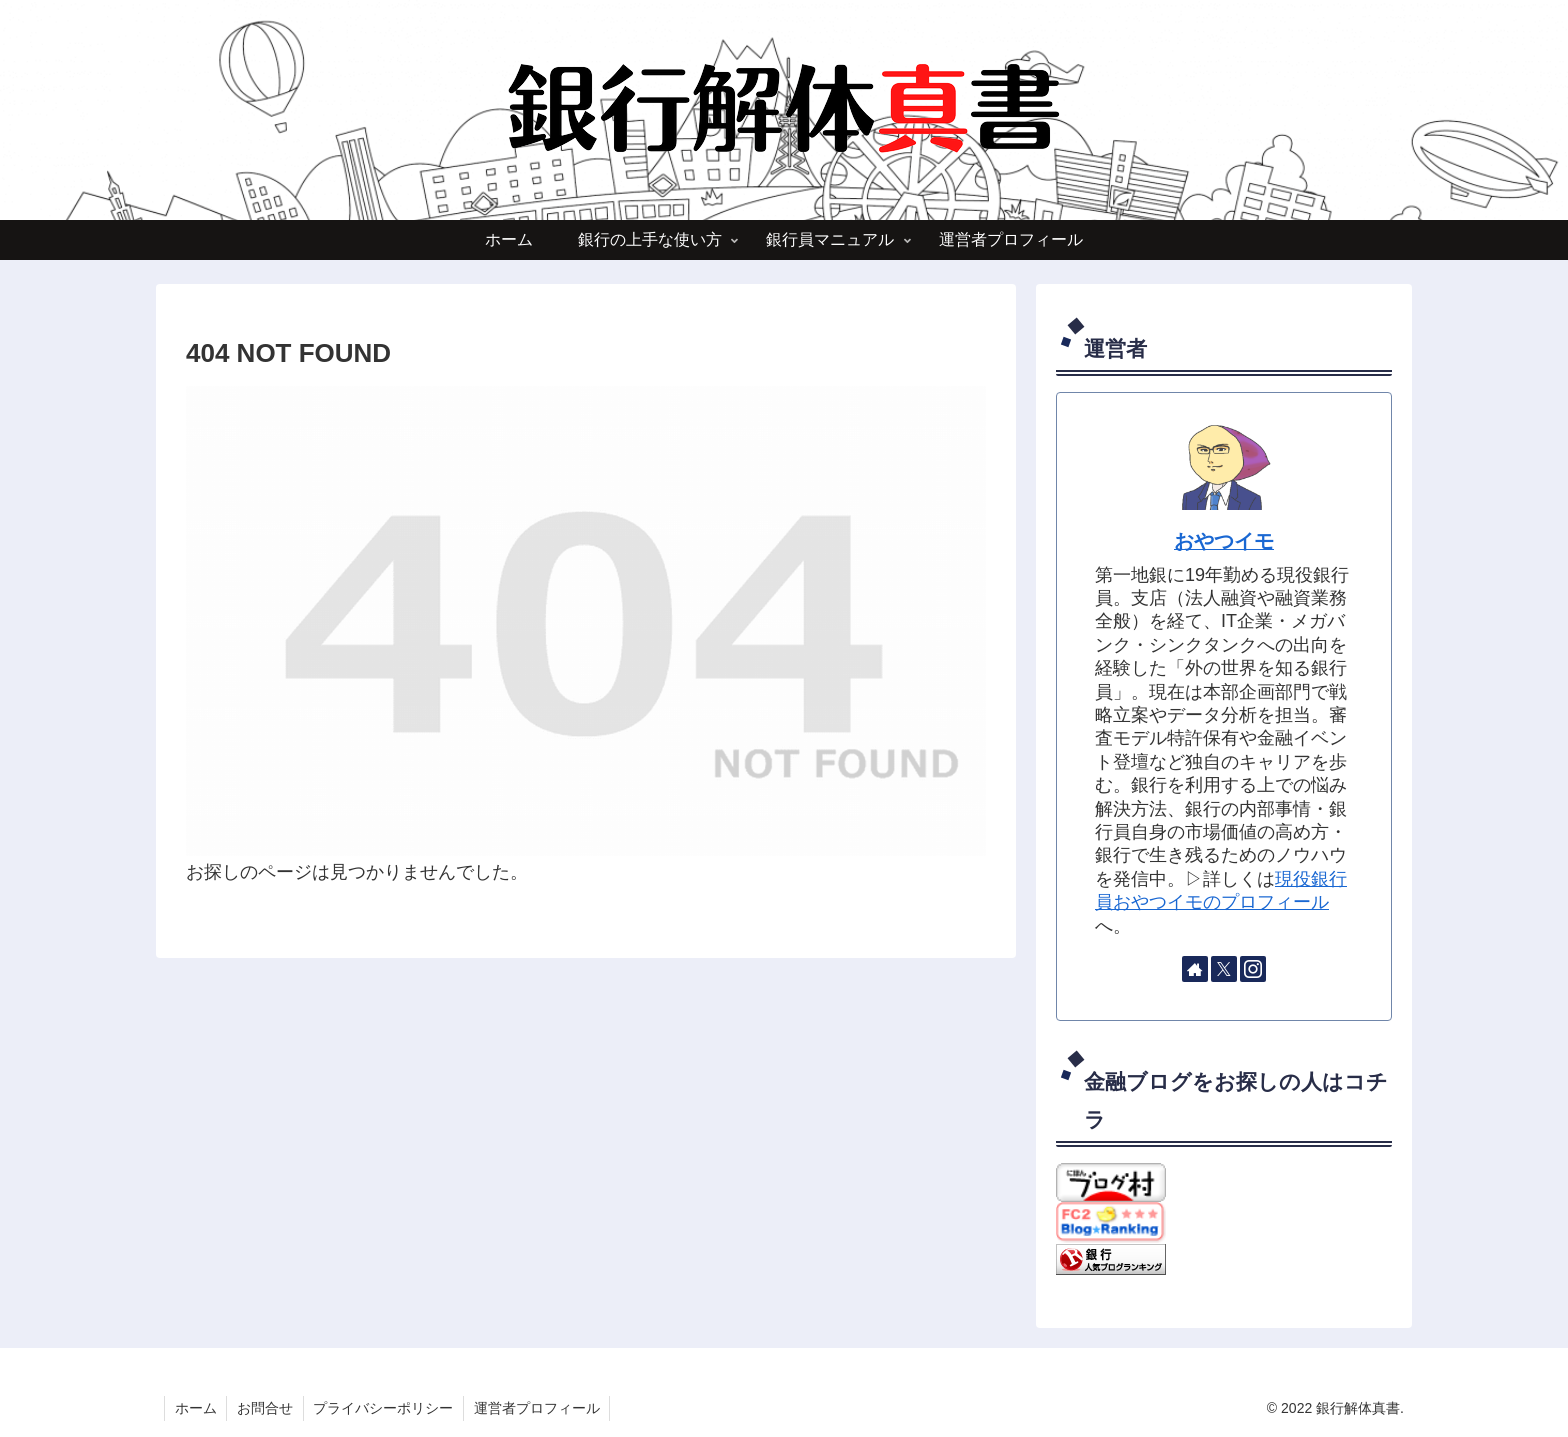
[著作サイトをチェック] (1195, 969)
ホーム (196, 1408)
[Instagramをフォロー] (1253, 969)
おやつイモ (1224, 541)
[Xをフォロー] (1224, 969)
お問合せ (266, 1408)
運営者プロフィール (539, 1408)
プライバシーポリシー (385, 1408)
